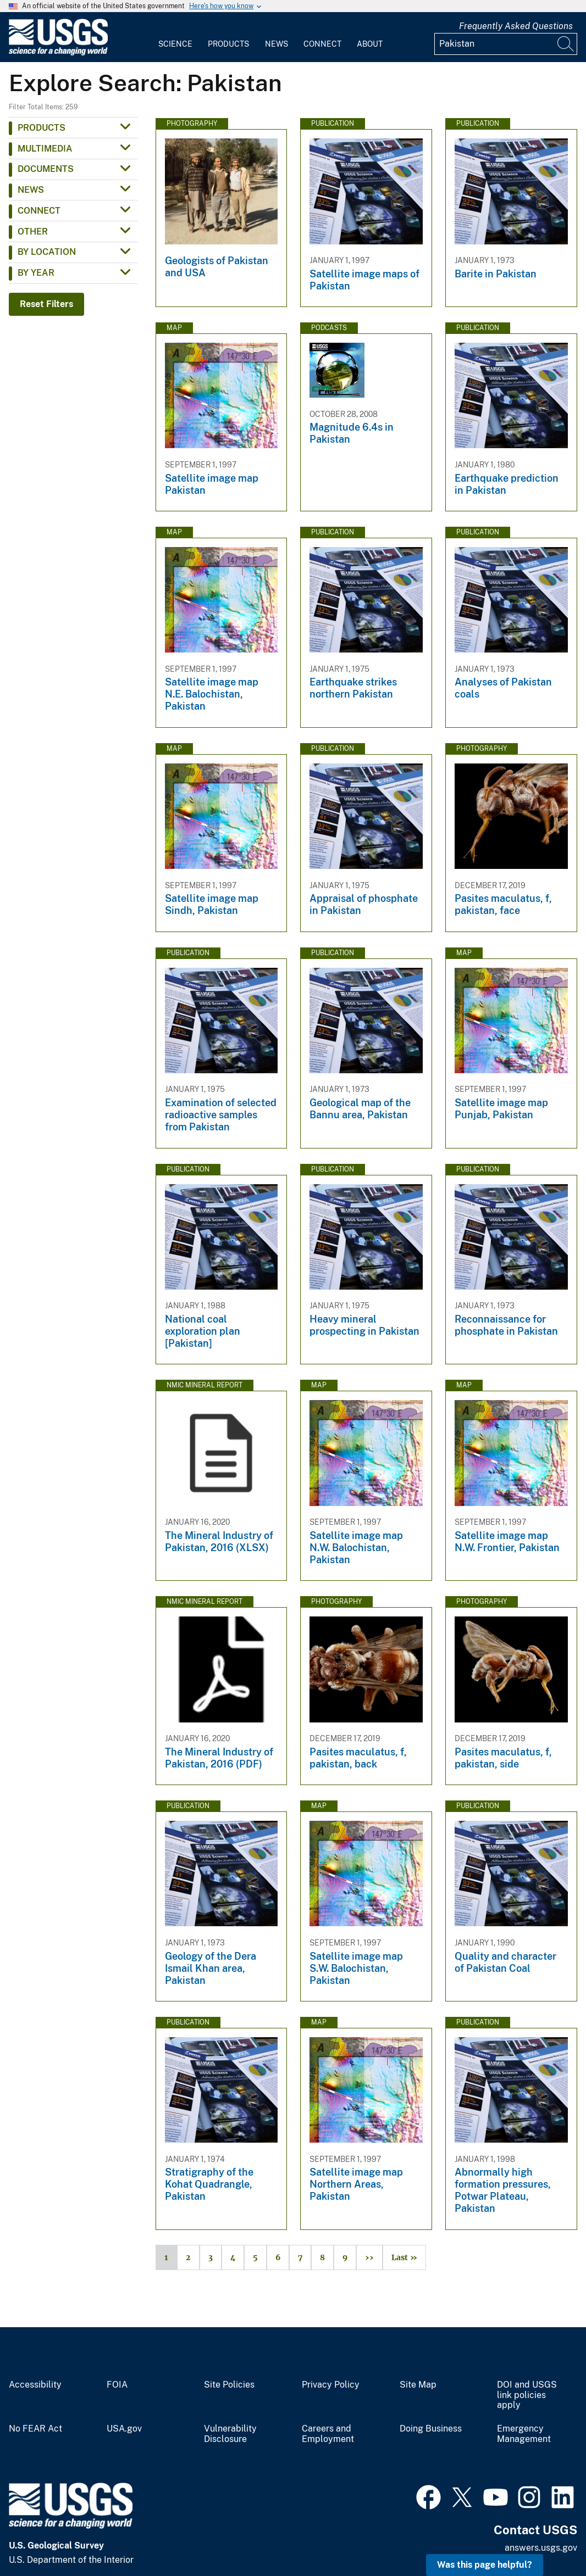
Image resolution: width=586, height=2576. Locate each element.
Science (175, 44)
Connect (322, 44)
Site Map (418, 2385)
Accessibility (35, 2385)
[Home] (58, 53)
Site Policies (229, 2385)
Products (228, 44)
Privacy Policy (331, 2385)
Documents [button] (46, 169)
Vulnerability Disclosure (230, 2434)
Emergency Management (524, 2434)
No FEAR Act (35, 2429)
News (276, 44)
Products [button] (41, 127)
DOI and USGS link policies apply (527, 2395)
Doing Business (431, 2429)
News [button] (31, 190)
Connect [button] (39, 210)
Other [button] (33, 231)
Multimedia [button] (45, 148)
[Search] (566, 44)
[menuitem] (175, 37)
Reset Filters (46, 304)
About (370, 44)
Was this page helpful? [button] (484, 2565)
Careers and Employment (328, 2434)
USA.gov (124, 2429)
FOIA (117, 2385)
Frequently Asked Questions (516, 26)
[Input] (505, 44)
